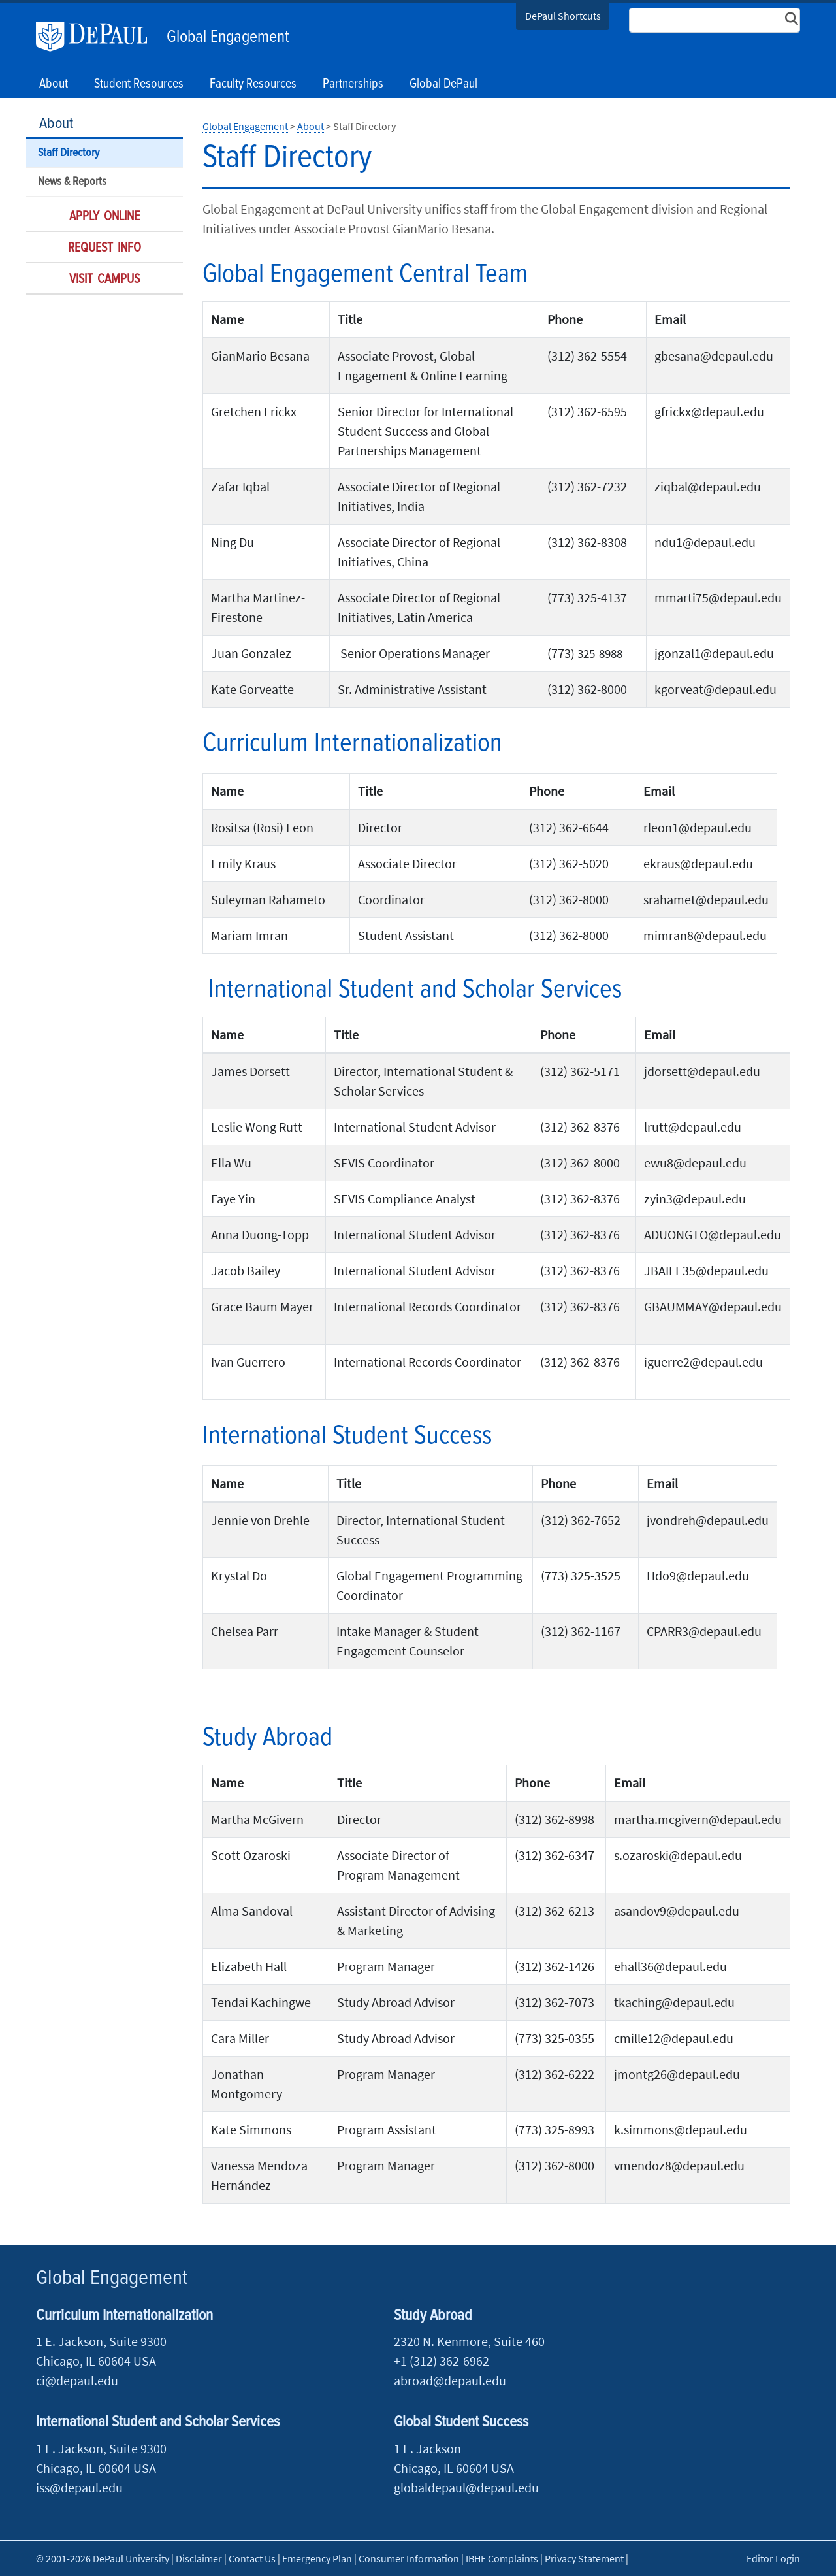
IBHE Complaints (502, 2558)
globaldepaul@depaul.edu (466, 2487)
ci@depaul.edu (77, 2380)
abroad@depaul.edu (450, 2380)
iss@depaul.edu (79, 2487)
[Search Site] (714, 20)
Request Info (104, 248)
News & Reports (72, 181)
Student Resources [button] (139, 84)
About (56, 124)
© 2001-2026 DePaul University (102, 2558)
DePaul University (98, 37)
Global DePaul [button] (443, 84)
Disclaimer (199, 2558)
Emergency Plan (317, 2558)
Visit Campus (104, 279)
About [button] (53, 84)
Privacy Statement (584, 2558)
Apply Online (104, 216)
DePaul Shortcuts (563, 15)
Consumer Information (409, 2558)
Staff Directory (68, 153)
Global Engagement (228, 37)
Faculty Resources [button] (253, 84)
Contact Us (252, 2558)
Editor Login (773, 2558)
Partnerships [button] (353, 84)
